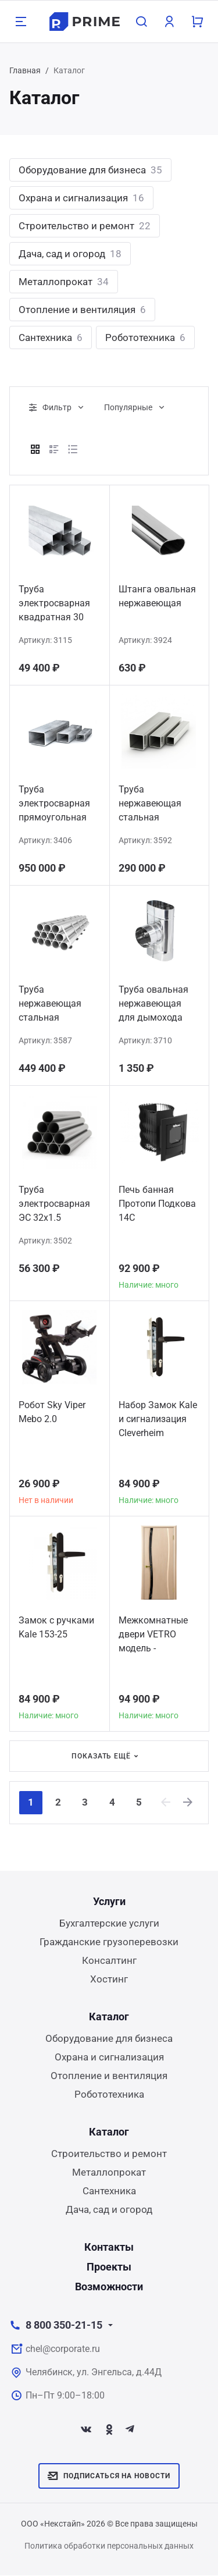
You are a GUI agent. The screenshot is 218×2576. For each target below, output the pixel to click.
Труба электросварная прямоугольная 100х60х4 (54, 805)
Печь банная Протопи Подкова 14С (157, 1203)
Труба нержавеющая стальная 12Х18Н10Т (50, 1005)
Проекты (109, 2267)
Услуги (109, 1902)
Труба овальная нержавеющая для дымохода (153, 1003)
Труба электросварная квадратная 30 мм (54, 605)
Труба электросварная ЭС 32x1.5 (54, 1203)
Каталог (109, 2017)
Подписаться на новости (109, 2476)
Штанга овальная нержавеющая (157, 596)
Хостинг (109, 1979)
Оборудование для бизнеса (90, 170)
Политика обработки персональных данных (109, 2546)
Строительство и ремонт (85, 226)
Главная (25, 70)
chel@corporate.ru (63, 2349)
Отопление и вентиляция (82, 309)
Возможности (109, 2287)
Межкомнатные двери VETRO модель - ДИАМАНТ (153, 1636)
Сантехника (51, 337)
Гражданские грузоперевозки (109, 1942)
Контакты (109, 2247)
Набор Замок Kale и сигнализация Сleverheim (158, 1418)
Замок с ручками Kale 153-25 (56, 1627)
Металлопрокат (64, 281)
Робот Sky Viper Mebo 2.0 (52, 1411)
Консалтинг (109, 1961)
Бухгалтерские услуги (109, 1924)
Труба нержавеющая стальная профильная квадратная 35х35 (159, 805)
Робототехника (145, 337)
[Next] (193, 1802)
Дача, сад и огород (70, 254)
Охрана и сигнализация (81, 198)
